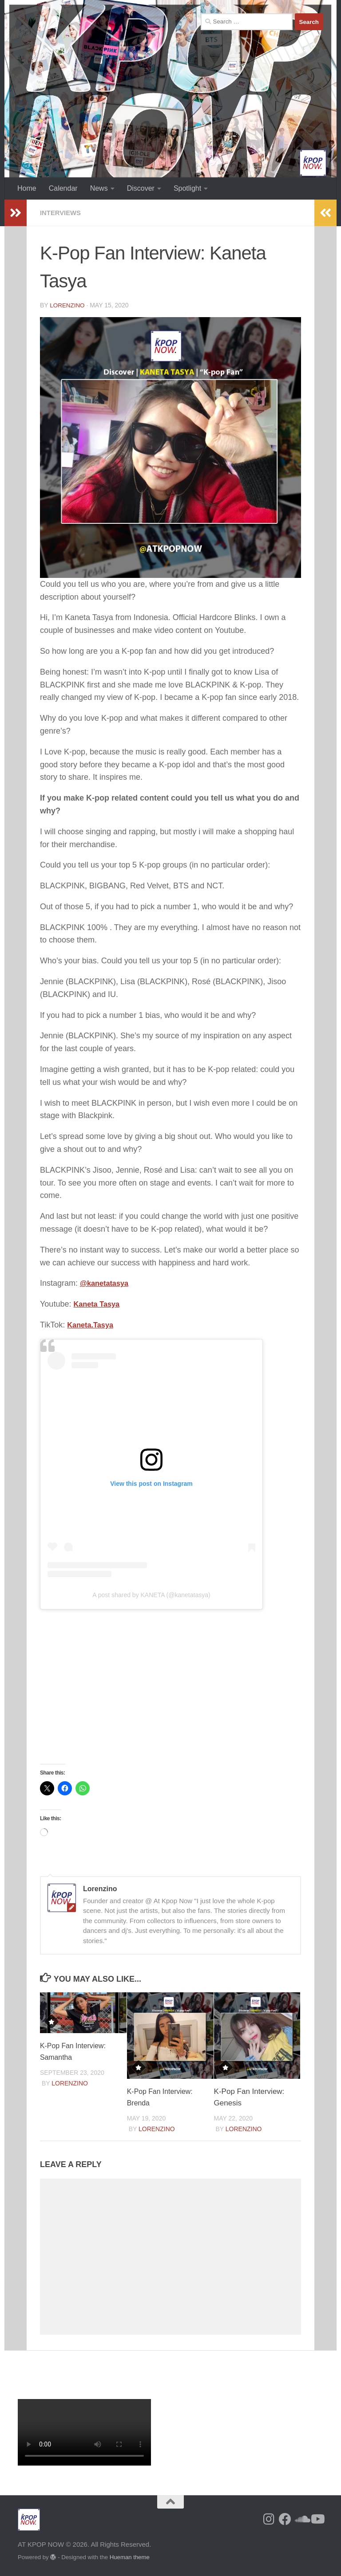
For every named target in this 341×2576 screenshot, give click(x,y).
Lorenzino (68, 305)
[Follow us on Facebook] (285, 2519)
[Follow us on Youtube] (317, 2519)
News (99, 188)
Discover (141, 188)
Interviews (62, 212)
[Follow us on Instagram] (269, 2519)
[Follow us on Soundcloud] (301, 2519)
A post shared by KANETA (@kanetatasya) (151, 1595)
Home (26, 188)
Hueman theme (130, 2557)
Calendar (63, 188)
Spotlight (187, 188)
